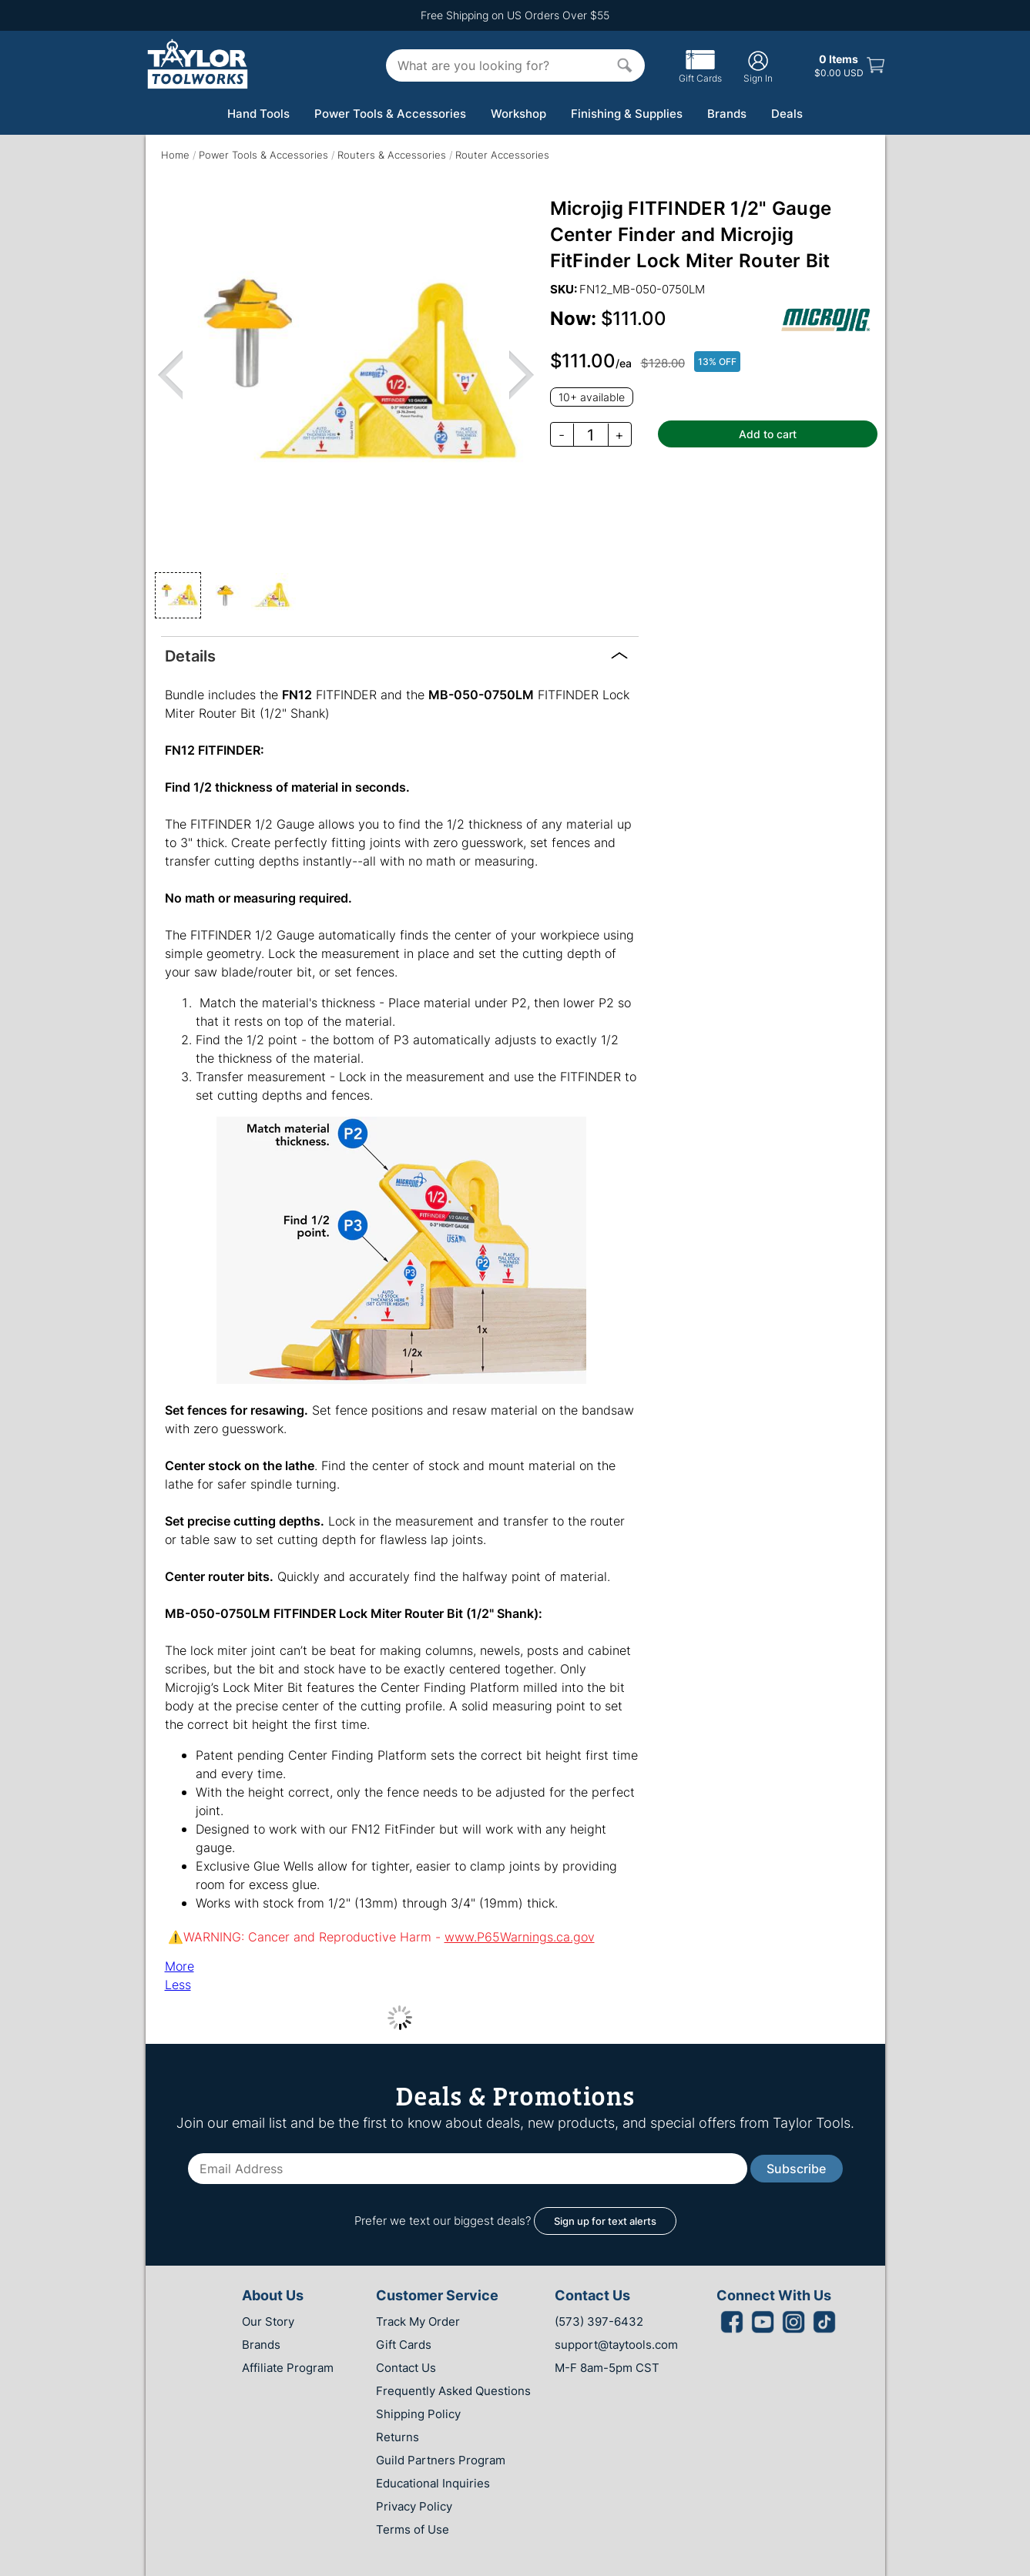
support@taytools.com (616, 2344)
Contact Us (406, 2368)
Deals (787, 114)
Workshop (518, 114)
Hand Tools (258, 114)
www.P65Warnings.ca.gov (520, 1936)
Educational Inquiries (433, 2483)
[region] (345, 374)
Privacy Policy (414, 2506)
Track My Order (418, 2321)
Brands (726, 114)
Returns (397, 2437)
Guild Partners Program (440, 2460)
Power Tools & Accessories (390, 114)
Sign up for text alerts (605, 2221)
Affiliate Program (288, 2368)
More (179, 1966)
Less (178, 1984)
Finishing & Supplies (627, 114)
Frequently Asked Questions (453, 2391)
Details (190, 655)
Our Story (268, 2321)
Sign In (758, 66)
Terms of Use (412, 2529)
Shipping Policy (418, 2414)
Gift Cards (700, 72)
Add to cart (768, 434)
